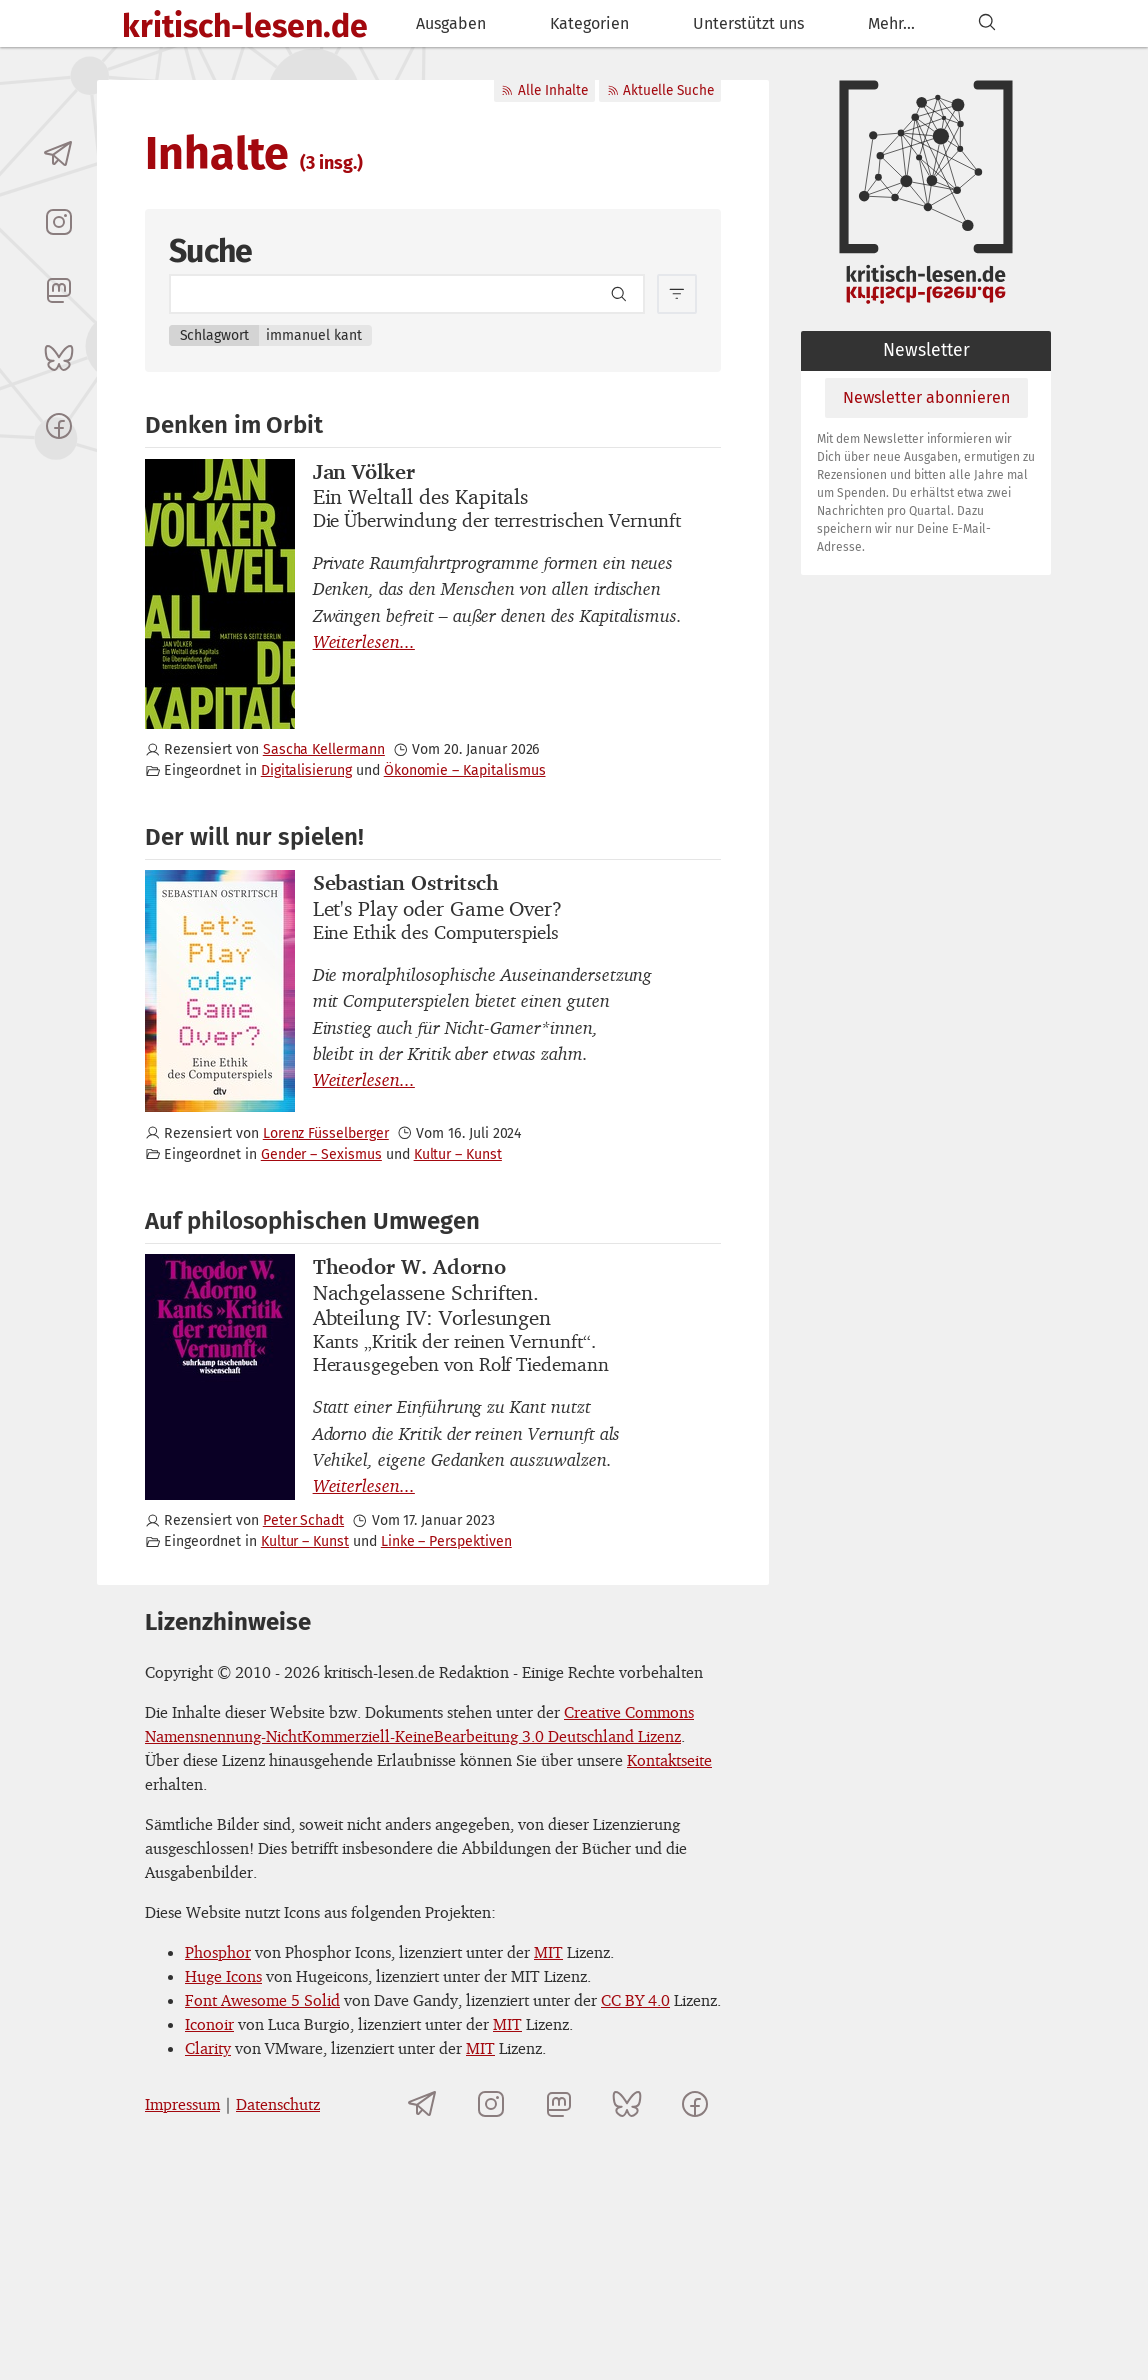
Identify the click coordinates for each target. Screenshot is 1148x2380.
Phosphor (218, 1952)
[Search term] (407, 294)
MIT (548, 1952)
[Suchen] (987, 23)
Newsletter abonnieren (926, 397)
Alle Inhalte (544, 90)
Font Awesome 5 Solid (262, 2000)
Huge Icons (223, 1976)
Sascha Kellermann (324, 749)
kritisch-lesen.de (245, 26)
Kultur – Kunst (458, 1154)
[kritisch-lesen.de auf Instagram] (59, 222)
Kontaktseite (669, 1760)
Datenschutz (278, 2104)
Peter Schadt (303, 1520)
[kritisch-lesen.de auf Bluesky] (59, 358)
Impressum (182, 2104)
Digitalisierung (306, 770)
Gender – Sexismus (321, 1154)
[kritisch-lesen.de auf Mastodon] (59, 290)
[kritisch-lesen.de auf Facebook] (59, 426)
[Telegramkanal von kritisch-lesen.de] (59, 154)
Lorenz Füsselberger (326, 1133)
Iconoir (209, 2024)
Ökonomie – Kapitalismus (465, 770)
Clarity (208, 2048)
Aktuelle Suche (660, 90)
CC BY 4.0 (635, 2000)
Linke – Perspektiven (446, 1541)
